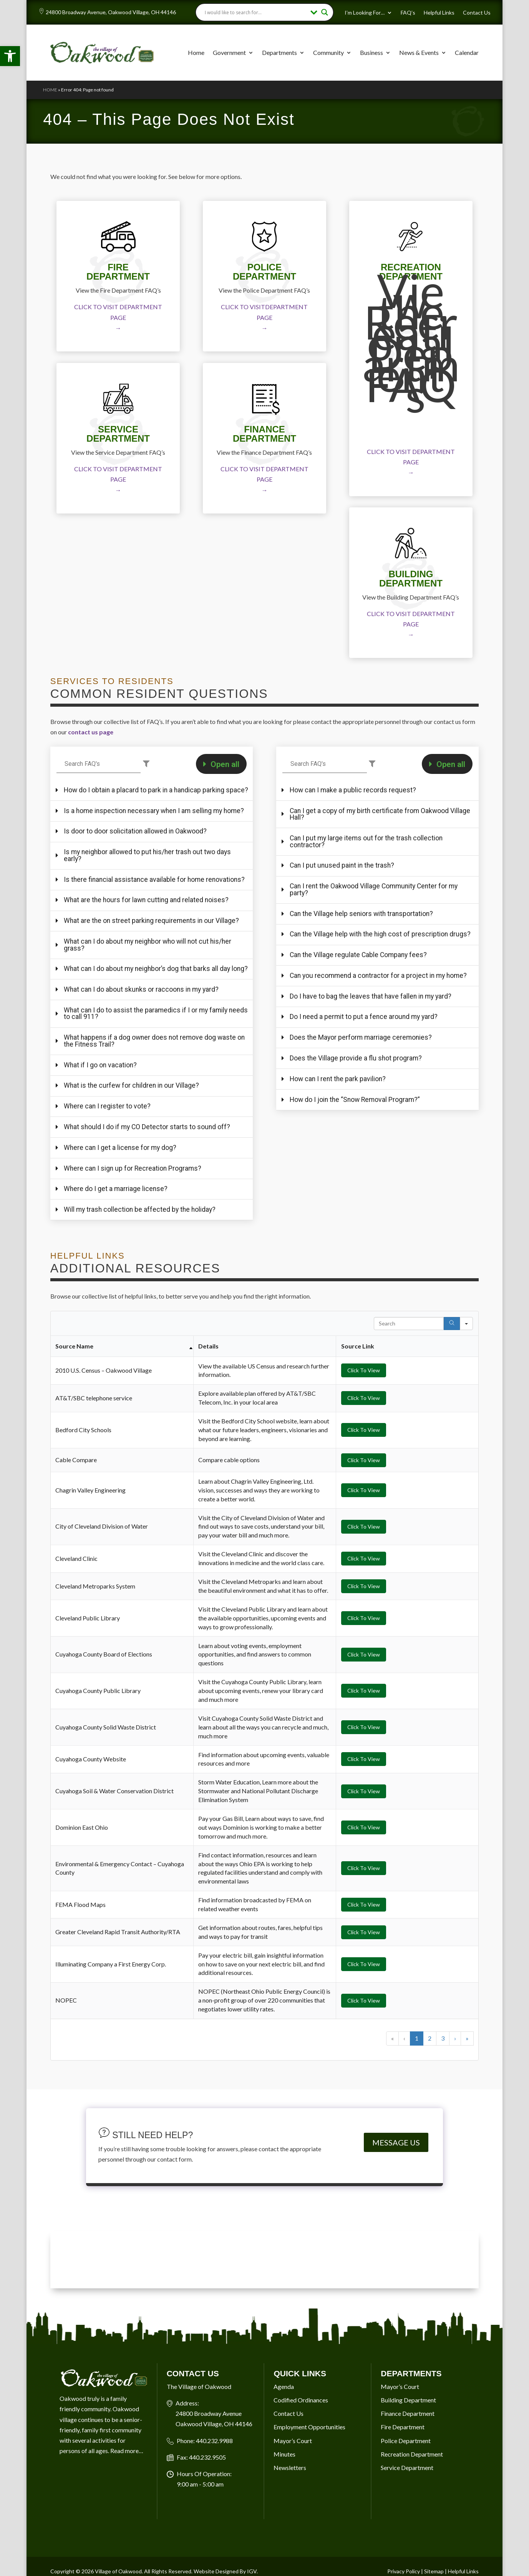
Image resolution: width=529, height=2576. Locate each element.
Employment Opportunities (309, 2562)
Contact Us (477, 13)
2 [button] (429, 2173)
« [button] (392, 2173)
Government (229, 52)
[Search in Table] (409, 1458)
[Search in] (466, 1458)
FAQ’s (408, 13)
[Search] (452, 1458)
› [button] (455, 2173)
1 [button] (416, 2173)
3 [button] (442, 2173)
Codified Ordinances (301, 2535)
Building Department (408, 2535)
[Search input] (255, 12)
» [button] (467, 2173)
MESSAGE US (396, 2277)
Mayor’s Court (400, 2521)
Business (371, 52)
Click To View (363, 1505)
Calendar (467, 52)
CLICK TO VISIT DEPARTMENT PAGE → (118, 317)
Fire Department (403, 2562)
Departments (279, 52)
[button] (10, 56)
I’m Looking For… (365, 13)
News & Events (419, 52)
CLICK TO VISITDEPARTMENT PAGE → (264, 317)
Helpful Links (439, 13)
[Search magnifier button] (324, 12)
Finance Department (407, 2548)
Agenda (284, 2521)
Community (328, 52)
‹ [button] (404, 2173)
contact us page (90, 732)
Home (196, 52)
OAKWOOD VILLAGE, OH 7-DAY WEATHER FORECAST (264, 2395)
